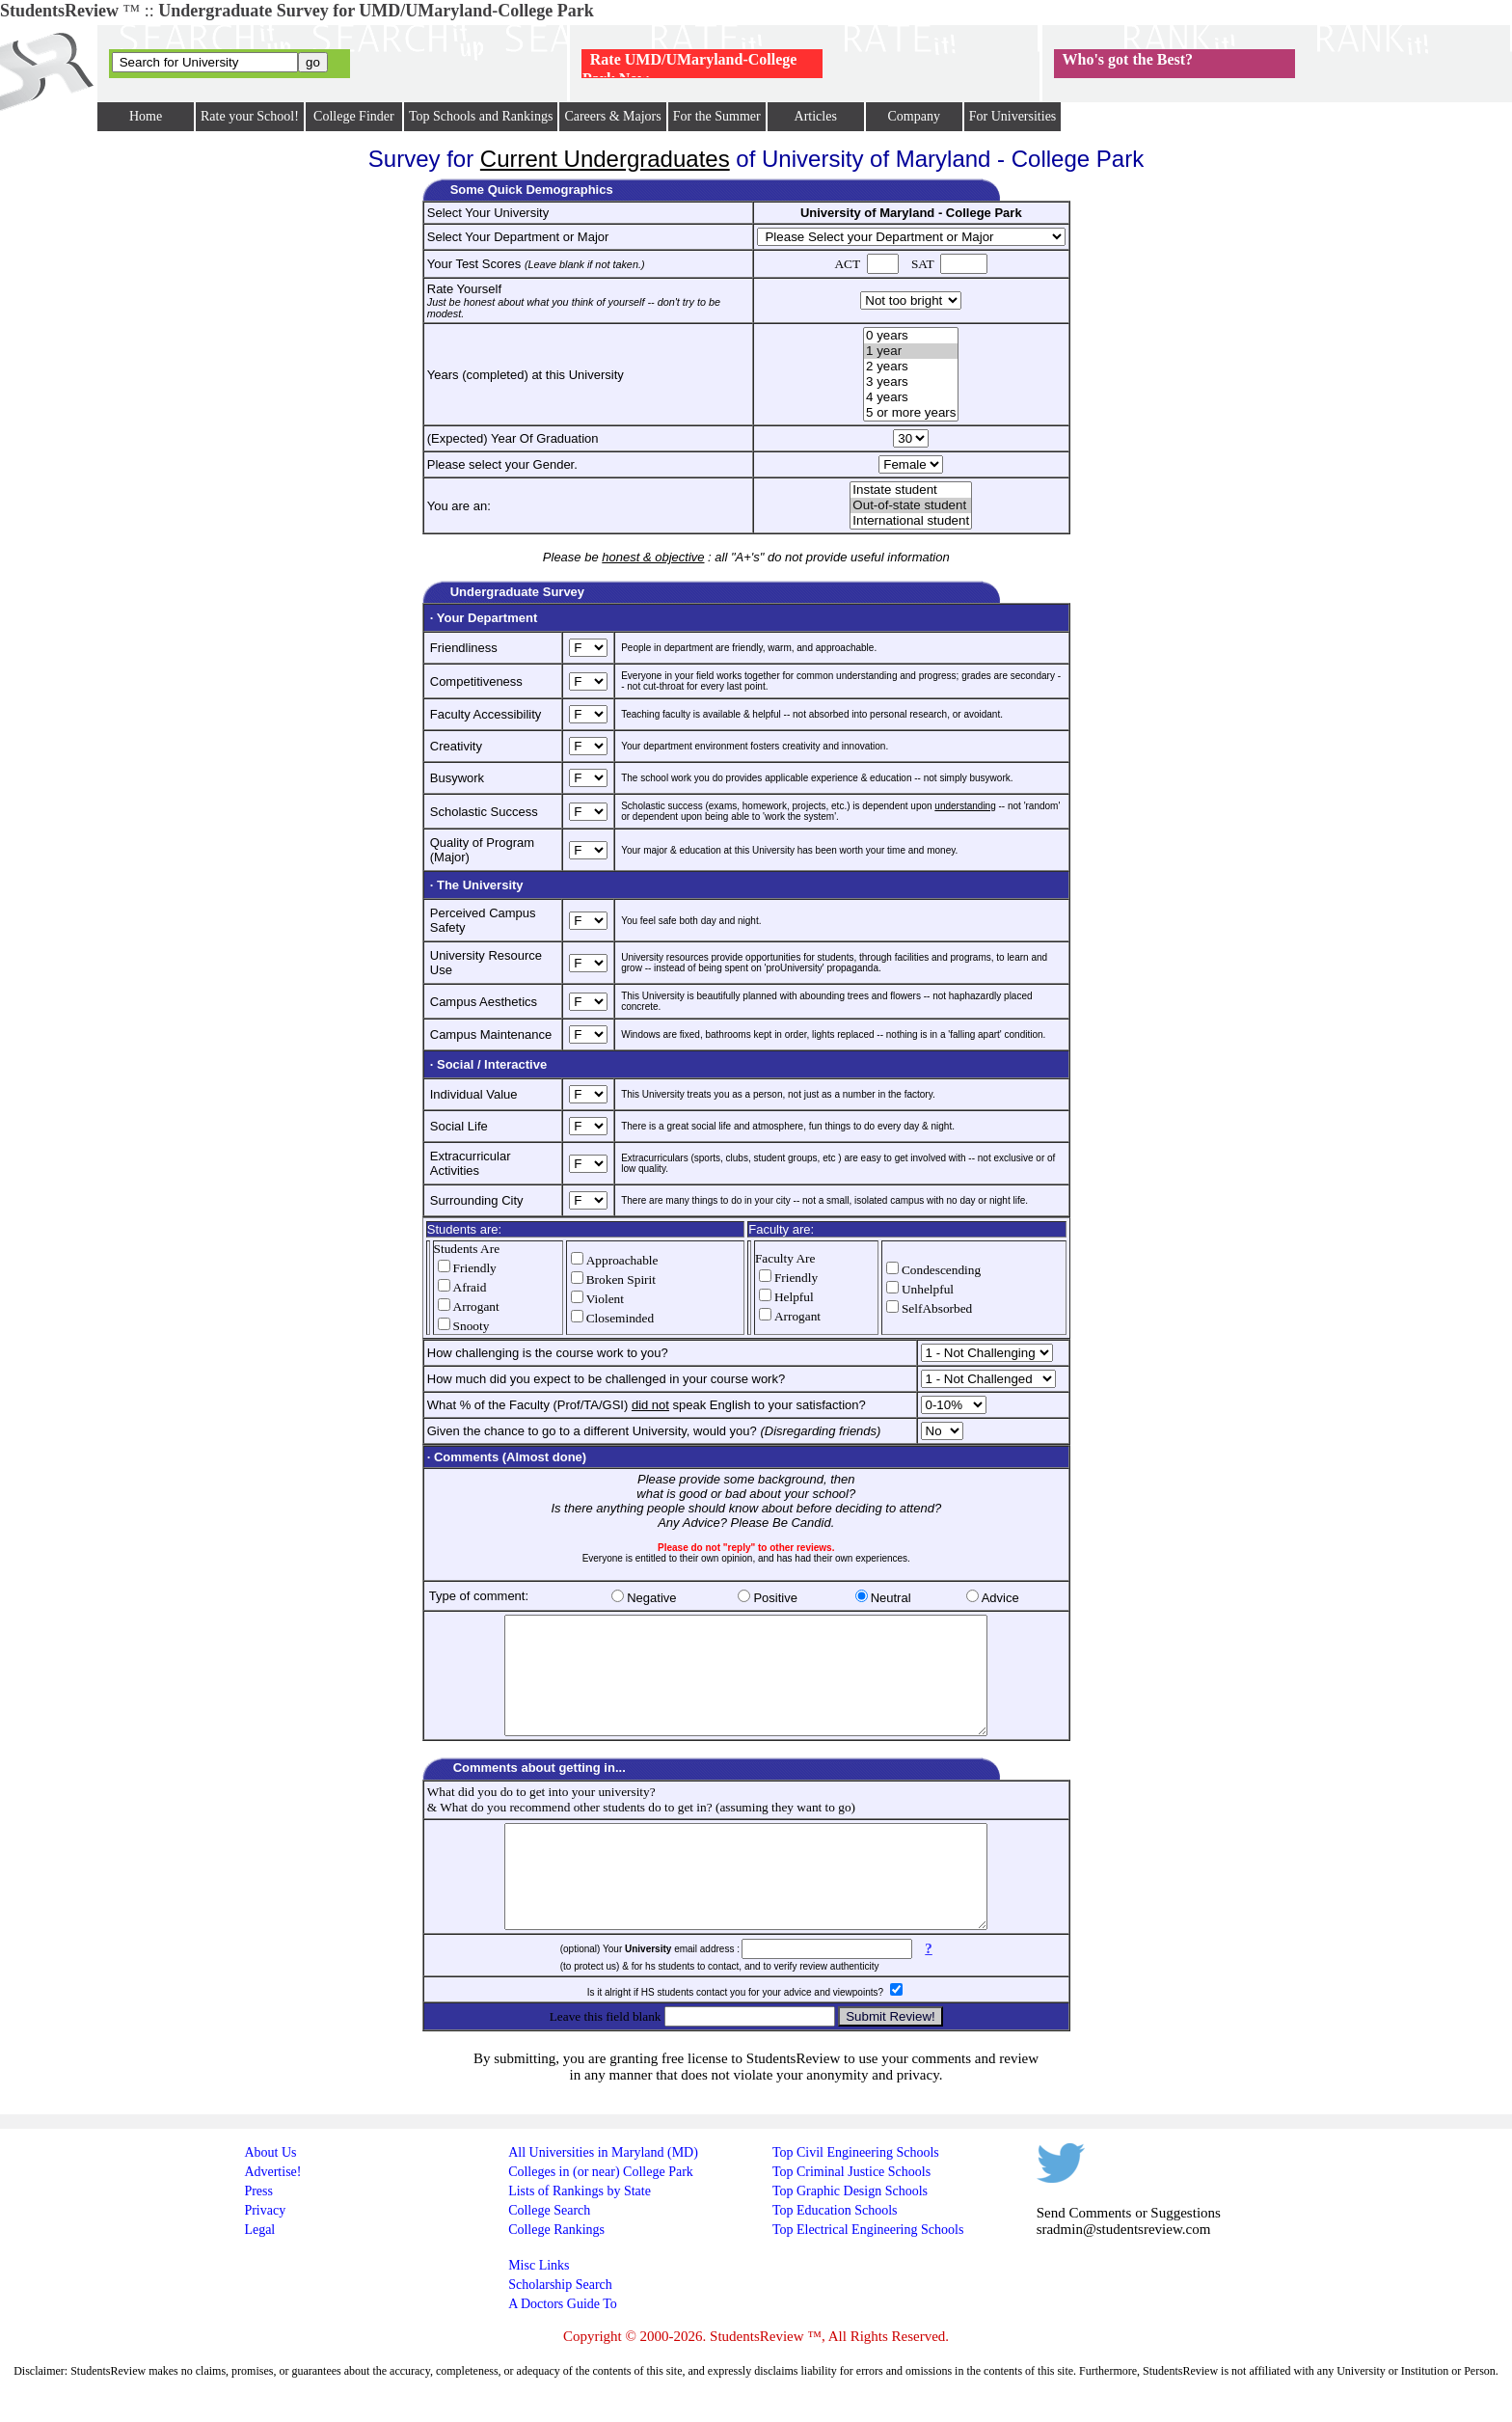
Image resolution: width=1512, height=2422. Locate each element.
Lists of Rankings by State (579, 2234)
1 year (911, 351)
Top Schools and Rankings (481, 116)
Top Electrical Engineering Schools (867, 2273)
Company (913, 116)
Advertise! (272, 2215)
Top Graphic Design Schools (850, 2234)
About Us (270, 2196)
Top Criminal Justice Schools (851, 2215)
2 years (911, 366)
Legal (259, 2273)
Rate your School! (250, 116)
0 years (911, 335)
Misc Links (538, 2308)
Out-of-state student (910, 505)
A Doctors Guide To (562, 2347)
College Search (549, 2253)
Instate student (910, 490)
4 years (911, 397)
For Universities (1013, 116)
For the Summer (717, 116)
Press (258, 2234)
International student (910, 521)
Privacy (264, 2253)
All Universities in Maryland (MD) (603, 2196)
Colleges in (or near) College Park (600, 2215)
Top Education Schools (835, 2253)
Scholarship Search (560, 2328)
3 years (911, 382)
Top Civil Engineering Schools (855, 2196)
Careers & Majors (612, 116)
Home (145, 116)
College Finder (353, 116)
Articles (816, 116)
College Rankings (556, 2273)
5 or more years (911, 413)
